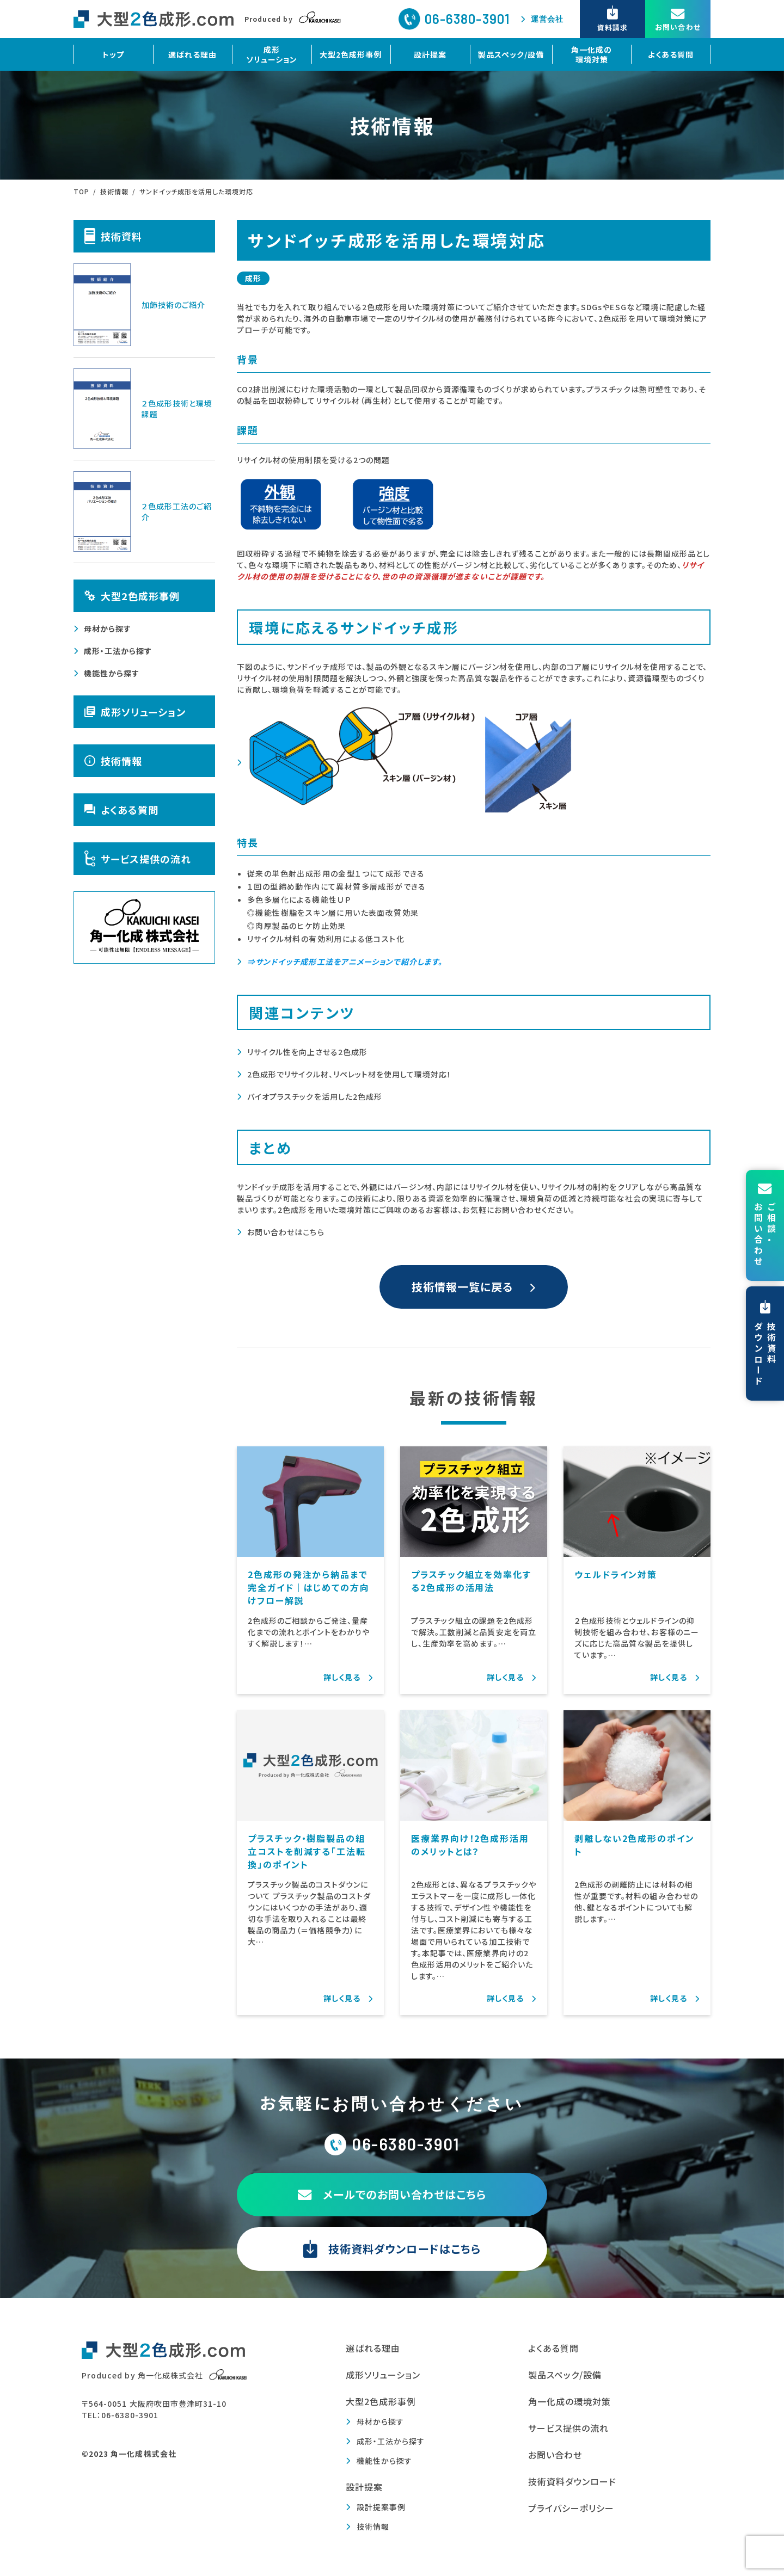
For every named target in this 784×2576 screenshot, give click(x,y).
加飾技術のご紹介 (139, 304)
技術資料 (113, 236)
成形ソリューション (271, 54)
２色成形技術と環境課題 (143, 408)
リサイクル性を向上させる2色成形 (307, 1051)
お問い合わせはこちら (285, 1232)
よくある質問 (671, 54)
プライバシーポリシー (571, 2508)
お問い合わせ (555, 2454)
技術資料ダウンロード (572, 2481)
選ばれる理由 (192, 54)
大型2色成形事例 (351, 54)
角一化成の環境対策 (591, 54)
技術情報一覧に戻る (462, 1287)
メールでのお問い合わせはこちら (392, 2194)
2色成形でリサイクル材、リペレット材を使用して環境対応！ (349, 1074)
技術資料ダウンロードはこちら (392, 2249)
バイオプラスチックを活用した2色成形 (314, 1096)
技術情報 (113, 761)
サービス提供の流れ (137, 859)
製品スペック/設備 (511, 54)
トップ (113, 54)
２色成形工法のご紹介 (143, 511)
